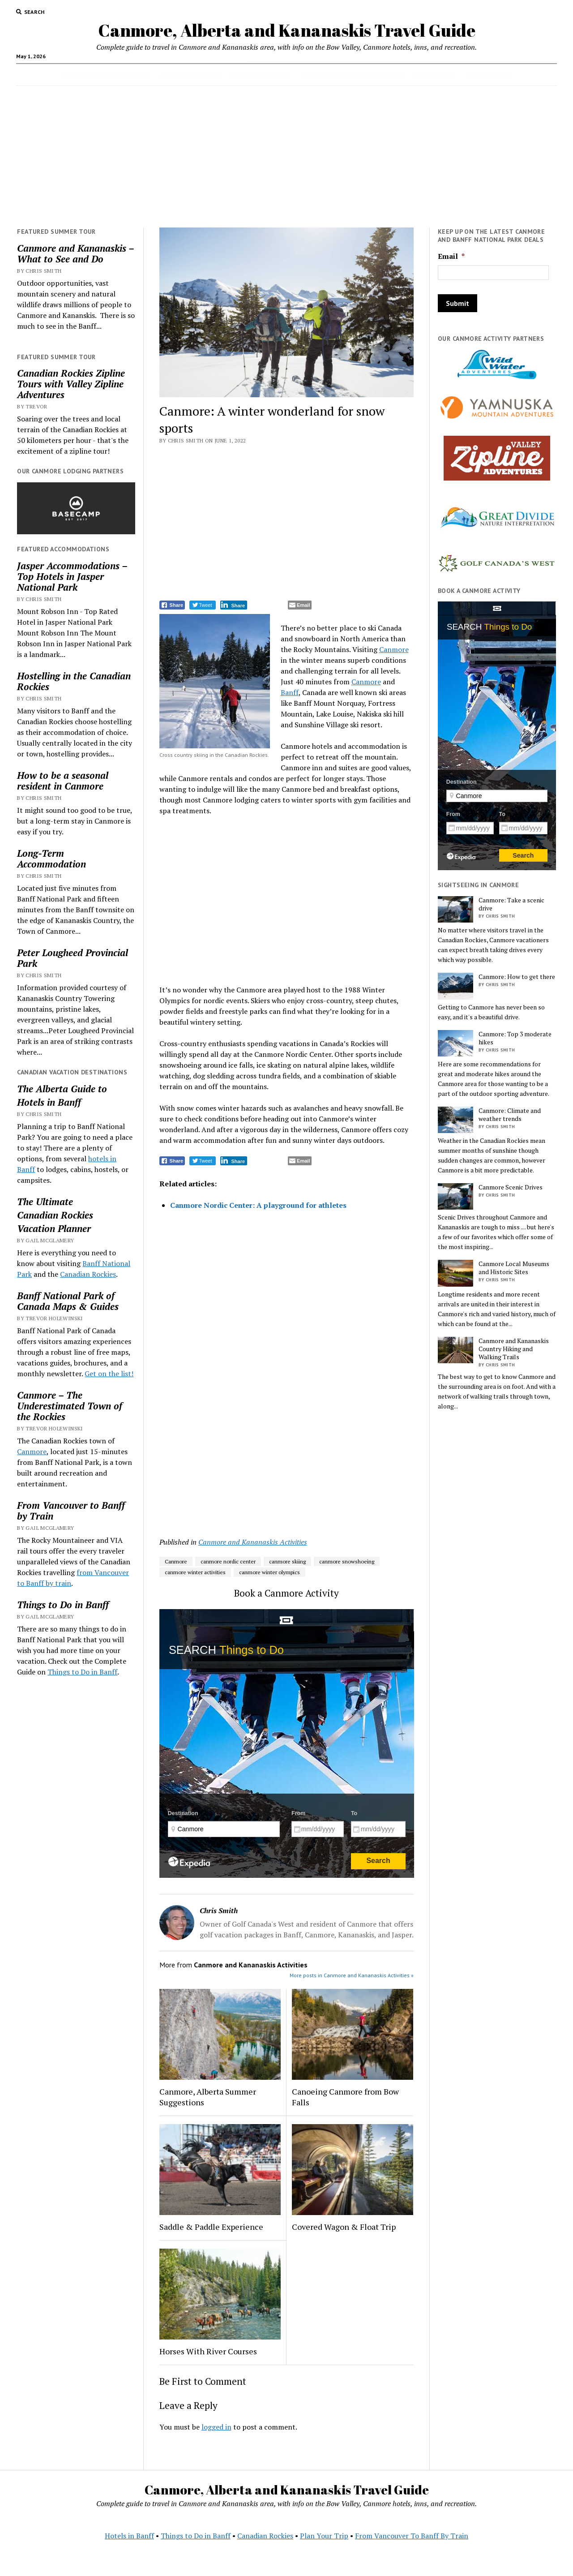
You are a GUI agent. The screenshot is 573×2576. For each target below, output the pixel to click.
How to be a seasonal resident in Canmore (62, 780)
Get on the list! (109, 1373)
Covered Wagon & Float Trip (344, 2226)
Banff (290, 692)
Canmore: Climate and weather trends (510, 1115)
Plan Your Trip (324, 2536)
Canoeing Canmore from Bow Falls (345, 2097)
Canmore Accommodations (103, 74)
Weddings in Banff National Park (349, 74)
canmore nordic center (228, 1561)
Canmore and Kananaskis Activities (252, 1542)
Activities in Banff (187, 74)
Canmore (32, 1451)
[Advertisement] (286, 156)
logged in (216, 2427)
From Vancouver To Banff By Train (411, 2536)
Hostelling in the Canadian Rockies (74, 681)
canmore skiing (287, 1561)
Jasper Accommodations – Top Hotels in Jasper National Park (72, 576)
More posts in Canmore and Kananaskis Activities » (352, 1975)
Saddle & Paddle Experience (211, 2226)
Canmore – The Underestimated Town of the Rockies (69, 1406)
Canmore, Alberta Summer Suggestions (207, 2097)
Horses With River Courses (208, 2351)
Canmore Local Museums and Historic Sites (514, 1268)
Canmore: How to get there (517, 977)
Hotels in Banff (488, 74)
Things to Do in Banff (63, 1604)
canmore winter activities (195, 1572)
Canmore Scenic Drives (511, 1187)
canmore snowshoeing (346, 1561)
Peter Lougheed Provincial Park (72, 958)
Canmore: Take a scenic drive (511, 904)
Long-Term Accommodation (51, 858)
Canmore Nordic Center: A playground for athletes (258, 1205)
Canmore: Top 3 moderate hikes (515, 1038)
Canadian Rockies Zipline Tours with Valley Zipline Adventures (71, 384)
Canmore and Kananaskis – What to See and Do (75, 253)
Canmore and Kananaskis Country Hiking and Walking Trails (514, 1349)
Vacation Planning (257, 74)
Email (451, 256)
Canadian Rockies (55, 1215)
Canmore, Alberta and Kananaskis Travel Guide (286, 30)
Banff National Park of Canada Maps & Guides (68, 1301)
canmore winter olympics (269, 1572)
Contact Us (431, 74)
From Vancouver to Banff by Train (71, 1510)
